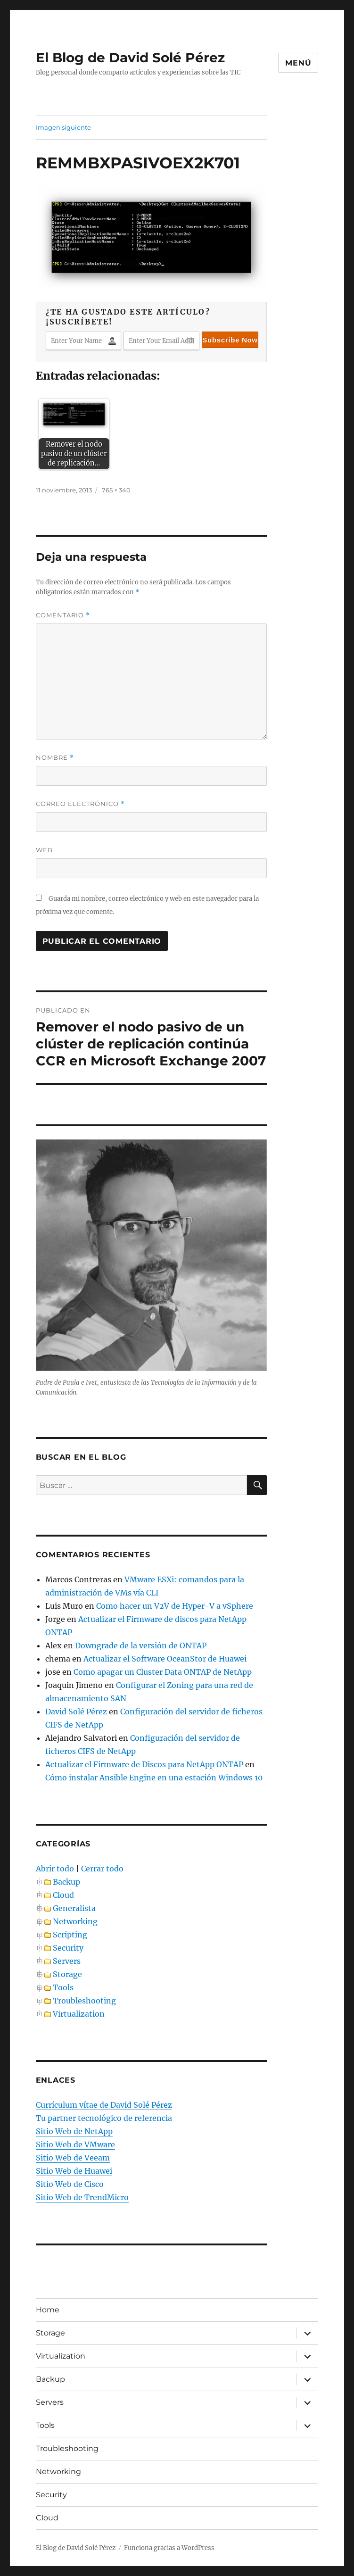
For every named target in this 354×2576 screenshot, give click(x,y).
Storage (67, 1974)
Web (44, 850)
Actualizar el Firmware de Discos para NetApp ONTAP (144, 1764)
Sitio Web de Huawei (74, 2171)
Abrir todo (55, 1868)
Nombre (55, 758)
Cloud (63, 1895)
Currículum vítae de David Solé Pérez (104, 2105)
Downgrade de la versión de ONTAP (140, 1645)
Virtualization (79, 2014)
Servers (67, 1961)
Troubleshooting (84, 2000)
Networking (75, 1921)
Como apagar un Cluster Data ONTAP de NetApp (163, 1672)
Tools (63, 1987)
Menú (298, 62)
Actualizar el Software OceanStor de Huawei (165, 1658)
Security (68, 1948)
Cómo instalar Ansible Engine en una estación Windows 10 (154, 1777)
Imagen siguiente (63, 127)
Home (47, 2309)
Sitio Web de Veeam (73, 2157)
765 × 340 (116, 490)
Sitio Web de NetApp (74, 2131)
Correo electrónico (80, 804)
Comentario (63, 615)
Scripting (70, 1934)
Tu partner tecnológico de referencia (104, 2118)
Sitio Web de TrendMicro (82, 2197)
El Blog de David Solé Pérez (130, 58)
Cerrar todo (102, 1868)
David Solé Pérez (76, 1711)
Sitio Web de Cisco (70, 2184)
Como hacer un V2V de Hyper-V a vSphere (174, 1606)
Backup (66, 1881)
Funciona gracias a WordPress (169, 2548)
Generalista (74, 1908)
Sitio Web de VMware (75, 2144)
